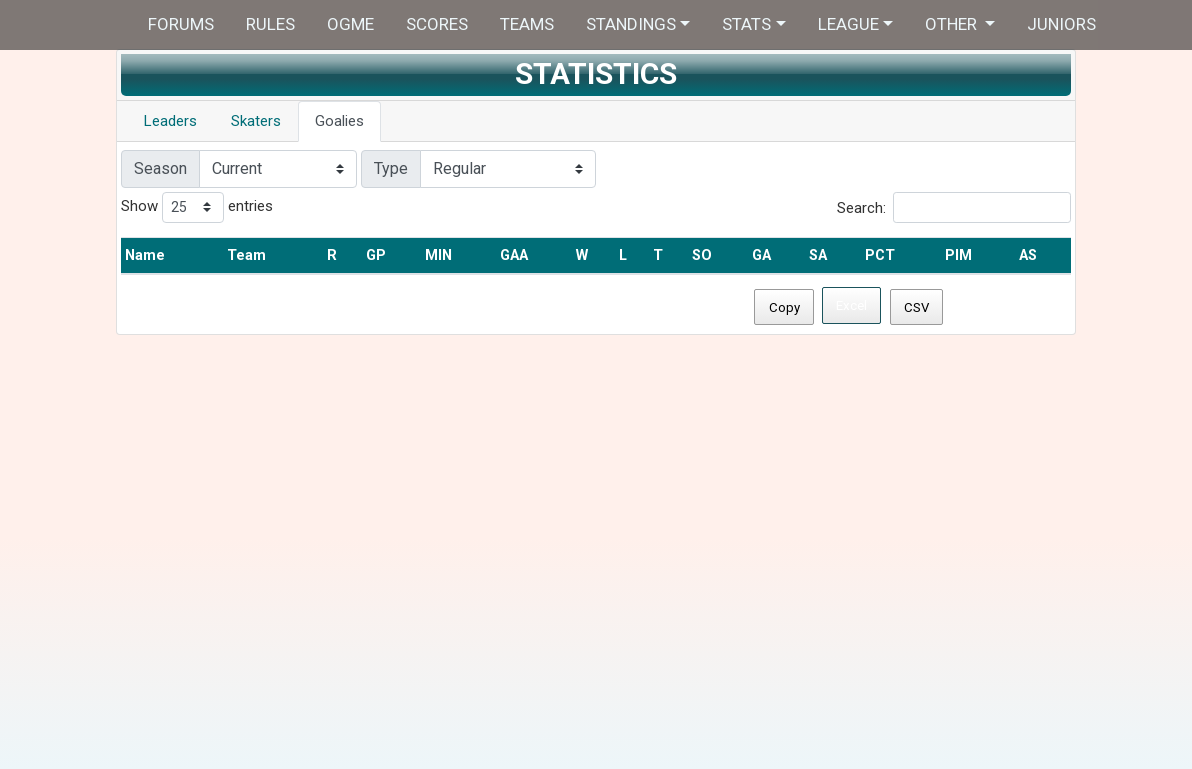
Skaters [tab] (256, 121)
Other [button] (953, 24)
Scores (437, 24)
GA (761, 255)
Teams (527, 24)
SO (702, 255)
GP (376, 255)
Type (391, 168)
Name (145, 255)
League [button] (848, 24)
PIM (958, 255)
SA (818, 255)
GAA (514, 255)
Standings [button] (631, 24)
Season (160, 168)
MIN (438, 255)
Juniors (1061, 24)
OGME (350, 24)
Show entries (197, 207)
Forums (181, 24)
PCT (880, 255)
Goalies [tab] (339, 121)
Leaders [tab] (170, 121)
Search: (954, 207)
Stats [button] (746, 24)
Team (246, 255)
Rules (270, 24)
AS (1028, 255)
